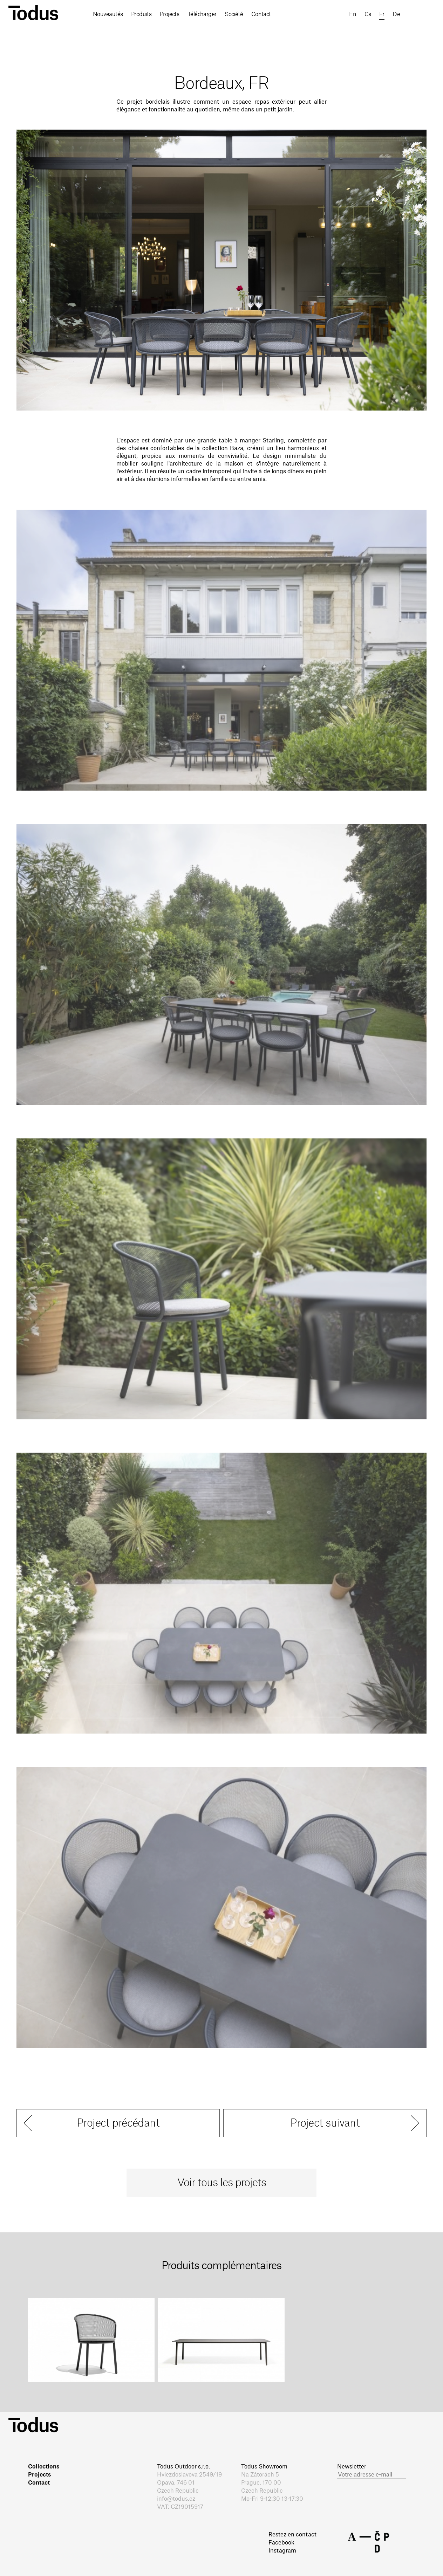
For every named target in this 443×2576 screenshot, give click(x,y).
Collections (43, 2467)
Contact (261, 14)
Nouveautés (108, 14)
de (396, 14)
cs (367, 14)
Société (234, 14)
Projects (169, 14)
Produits (141, 14)
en (352, 14)
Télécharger (202, 14)
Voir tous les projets (221, 2183)
